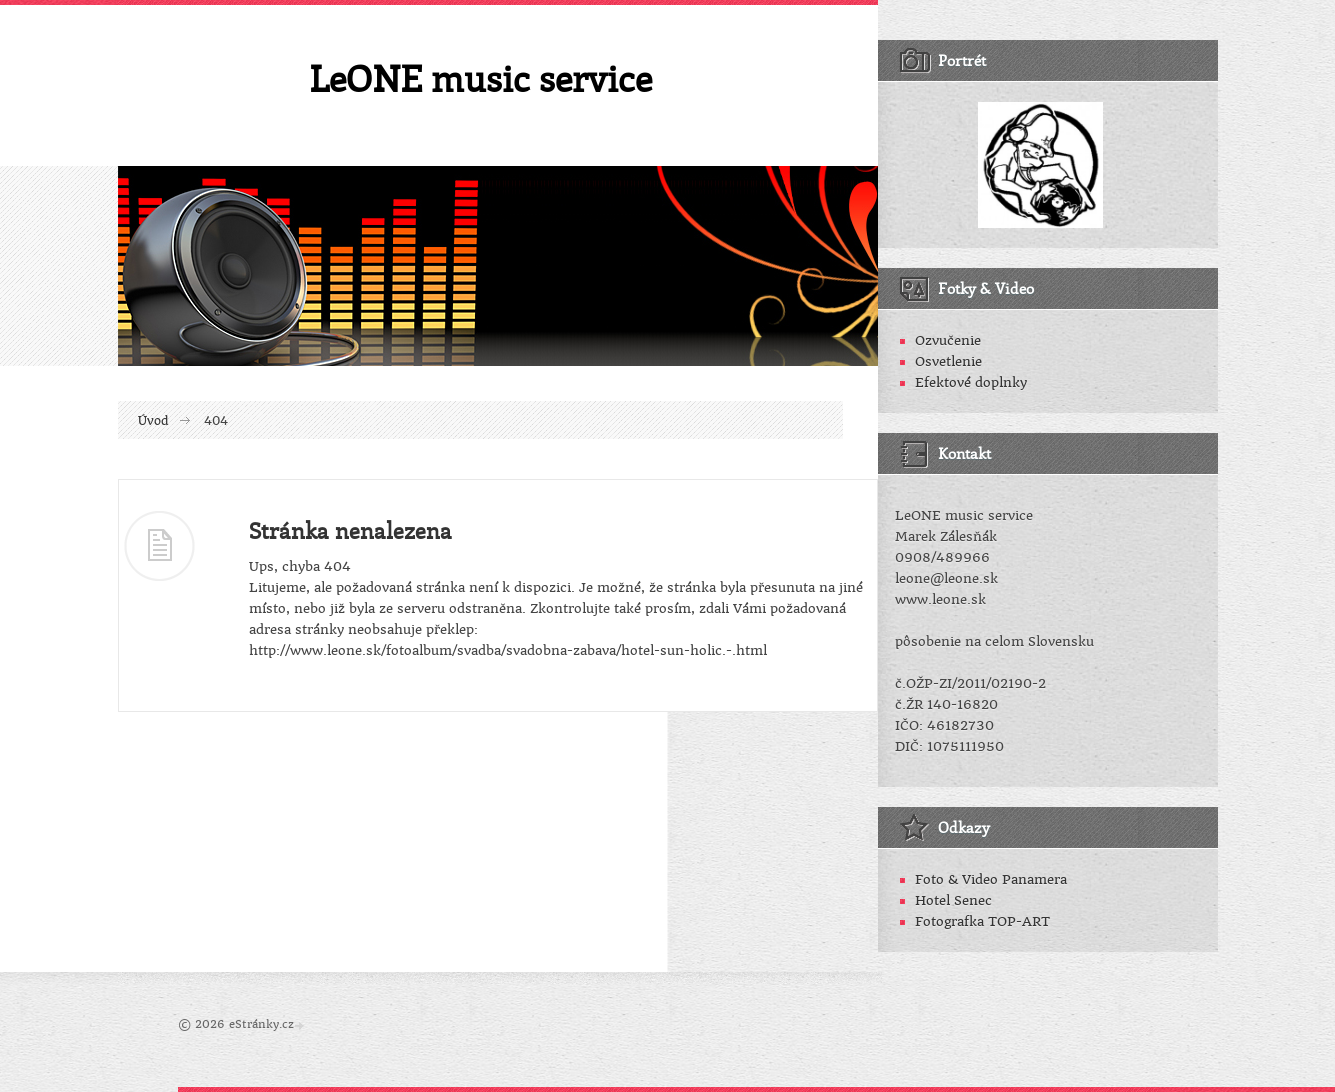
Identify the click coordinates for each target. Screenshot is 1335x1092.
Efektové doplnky (971, 382)
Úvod (153, 421)
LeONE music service (480, 78)
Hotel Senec (953, 900)
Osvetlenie (948, 361)
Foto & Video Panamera (991, 879)
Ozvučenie (948, 340)
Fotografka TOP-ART (982, 921)
